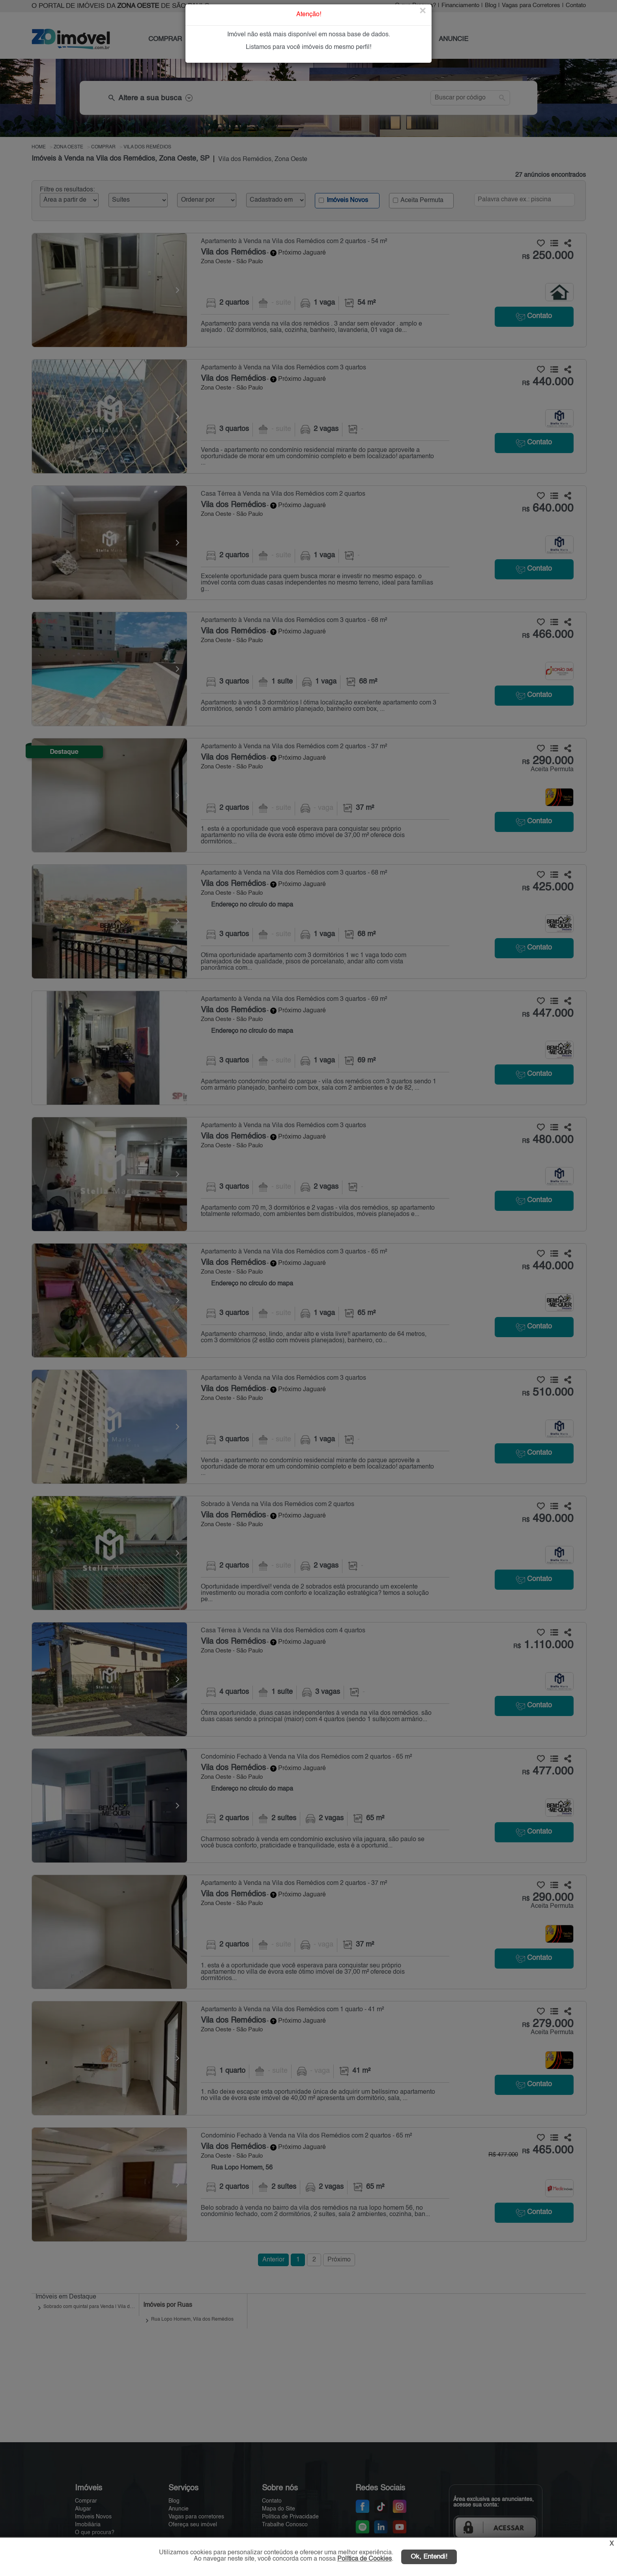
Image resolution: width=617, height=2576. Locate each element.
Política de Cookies (364, 2559)
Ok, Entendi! (429, 2557)
